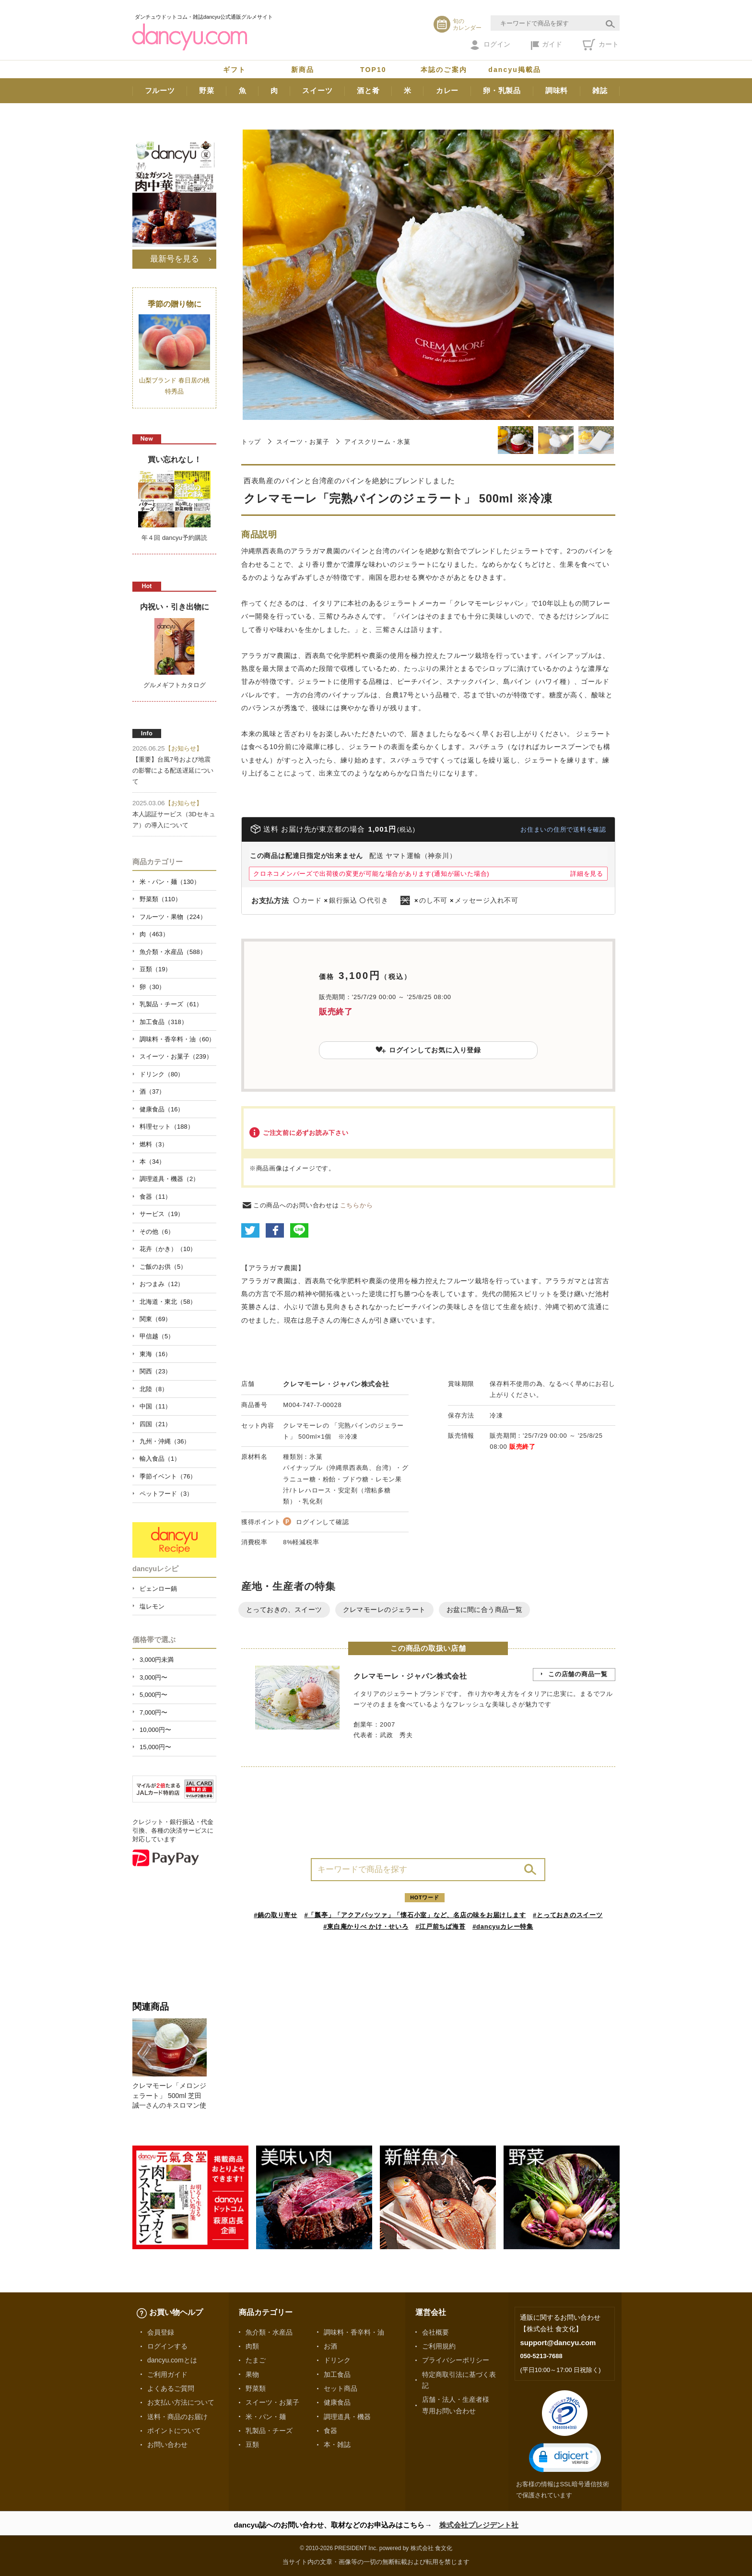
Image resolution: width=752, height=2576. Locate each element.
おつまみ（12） (162, 1284)
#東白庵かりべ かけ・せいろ (365, 1926)
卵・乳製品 (502, 90)
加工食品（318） (164, 1022)
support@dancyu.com (558, 2342)
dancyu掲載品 (514, 69)
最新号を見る (174, 258)
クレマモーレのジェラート (384, 1609)
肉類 (252, 2346)
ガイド (546, 45)
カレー (447, 90)
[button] (565, 2458)
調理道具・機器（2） (169, 1178)
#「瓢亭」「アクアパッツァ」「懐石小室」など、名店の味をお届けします (415, 1915)
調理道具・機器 (347, 2417)
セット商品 (340, 2388)
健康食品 (337, 2402)
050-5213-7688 (541, 2356)
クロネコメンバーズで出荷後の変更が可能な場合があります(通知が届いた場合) (371, 873)
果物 (252, 2374)
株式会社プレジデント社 (478, 2525)
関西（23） (155, 1371)
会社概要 (435, 2332)
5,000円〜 (153, 1694)
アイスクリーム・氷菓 (377, 441)
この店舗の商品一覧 (578, 1674)
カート (601, 44)
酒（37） (152, 1091)
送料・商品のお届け (177, 2417)
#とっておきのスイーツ (568, 1915)
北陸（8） (154, 1389)
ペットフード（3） (166, 1493)
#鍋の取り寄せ (275, 1915)
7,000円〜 (153, 1712)
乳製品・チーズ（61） (171, 1004)
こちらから (356, 1205)
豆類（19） (155, 969)
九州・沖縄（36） (165, 1441)
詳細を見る (586, 873)
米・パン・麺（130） (170, 881)
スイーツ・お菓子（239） (176, 1056)
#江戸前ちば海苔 (440, 1926)
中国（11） (155, 1406)
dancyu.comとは (172, 2360)
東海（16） (155, 1354)
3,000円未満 (157, 1659)
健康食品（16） (162, 1109)
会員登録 (160, 2332)
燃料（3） (154, 1144)
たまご (256, 2360)
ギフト (234, 69)
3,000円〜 (153, 1677)
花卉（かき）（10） (168, 1248)
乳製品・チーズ (269, 2430)
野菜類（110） (160, 899)
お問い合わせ (167, 2444)
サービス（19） (162, 1213)
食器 (330, 2430)
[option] (173, 2064)
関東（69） (155, 1319)
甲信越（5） (157, 1336)
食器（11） (155, 1196)
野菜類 (256, 2388)
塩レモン (152, 1606)
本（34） (152, 1161)
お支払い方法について (180, 2402)
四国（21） (155, 1424)
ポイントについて (174, 2430)
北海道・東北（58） (168, 1301)
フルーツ (160, 90)
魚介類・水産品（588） (173, 951)
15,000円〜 (155, 1747)
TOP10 (373, 69)
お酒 (330, 2346)
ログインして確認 (322, 1522)
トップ (251, 441)
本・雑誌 (337, 2444)
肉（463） (154, 934)
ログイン (490, 45)
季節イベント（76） (168, 1476)
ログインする (167, 2346)
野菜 (206, 90)
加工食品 (337, 2374)
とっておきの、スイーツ (284, 1609)
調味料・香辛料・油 (354, 2332)
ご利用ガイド (167, 2374)
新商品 (302, 69)
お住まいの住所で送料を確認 (563, 829)
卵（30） (152, 986)
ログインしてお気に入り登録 (428, 1050)
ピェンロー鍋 (158, 1588)
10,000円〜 (155, 1729)
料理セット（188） (167, 1126)
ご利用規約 (439, 2346)
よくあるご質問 (170, 2388)
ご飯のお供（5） (163, 1266)
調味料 (556, 90)
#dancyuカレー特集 (502, 1926)
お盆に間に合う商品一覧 (484, 1609)
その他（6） (157, 1231)
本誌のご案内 (444, 69)
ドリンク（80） (162, 1074)
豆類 (252, 2444)
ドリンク (337, 2360)
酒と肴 (368, 90)
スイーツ (317, 90)
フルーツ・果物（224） (173, 916)
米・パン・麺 (266, 2417)
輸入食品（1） (160, 1458)
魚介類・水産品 (269, 2332)
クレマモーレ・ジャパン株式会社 (336, 1384)
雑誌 (600, 90)
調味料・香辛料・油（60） (177, 1039)
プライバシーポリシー (455, 2360)
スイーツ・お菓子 (302, 441)
